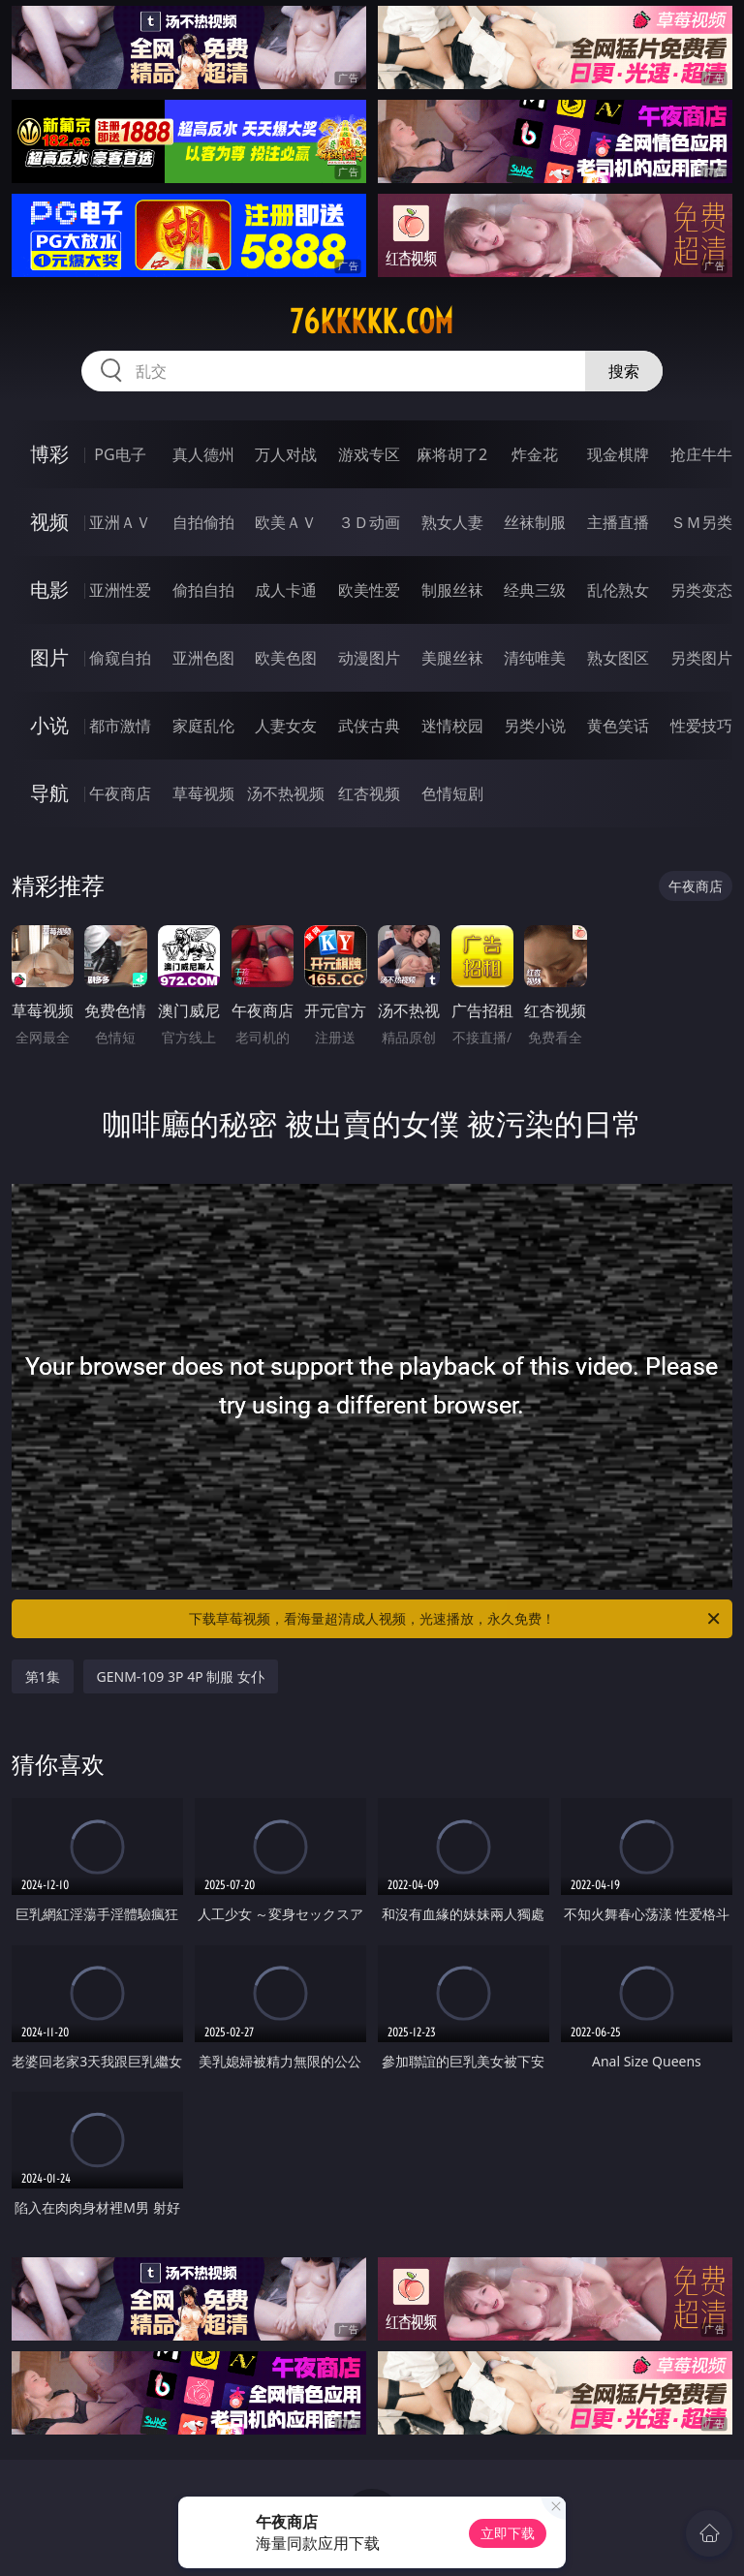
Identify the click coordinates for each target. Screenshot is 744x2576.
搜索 (623, 371)
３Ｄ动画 (369, 522)
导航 (49, 793)
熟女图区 (618, 657)
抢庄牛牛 (701, 454)
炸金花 (535, 454)
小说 (49, 725)
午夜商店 (120, 793)
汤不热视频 (286, 793)
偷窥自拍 (120, 657)
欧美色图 (286, 657)
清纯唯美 (535, 657)
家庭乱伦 (203, 725)
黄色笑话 (618, 725)
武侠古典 (369, 725)
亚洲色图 (203, 657)
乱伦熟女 (618, 590)
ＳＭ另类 (701, 522)
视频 (49, 522)
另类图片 (701, 657)
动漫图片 (369, 657)
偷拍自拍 (203, 590)
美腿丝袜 (452, 657)
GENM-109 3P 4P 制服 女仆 (180, 1676)
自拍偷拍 (203, 522)
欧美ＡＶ (286, 522)
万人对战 (286, 454)
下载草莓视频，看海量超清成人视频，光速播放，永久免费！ (456, 1618)
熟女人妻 (452, 522)
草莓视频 (203, 793)
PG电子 (119, 454)
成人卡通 (286, 590)
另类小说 (535, 725)
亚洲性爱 (120, 590)
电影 (49, 589)
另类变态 (701, 590)
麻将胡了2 (452, 454)
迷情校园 (452, 725)
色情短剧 (452, 793)
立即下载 (507, 2533)
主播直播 (618, 522)
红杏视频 (369, 793)
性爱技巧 (701, 725)
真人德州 (203, 454)
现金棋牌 (618, 454)
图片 (49, 657)
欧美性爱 (369, 590)
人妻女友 (286, 725)
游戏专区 (369, 454)
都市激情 (120, 725)
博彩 (49, 454)
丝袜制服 (535, 522)
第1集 (42, 1676)
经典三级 (535, 590)
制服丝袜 (452, 590)
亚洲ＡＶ (120, 522)
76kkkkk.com (371, 321)
